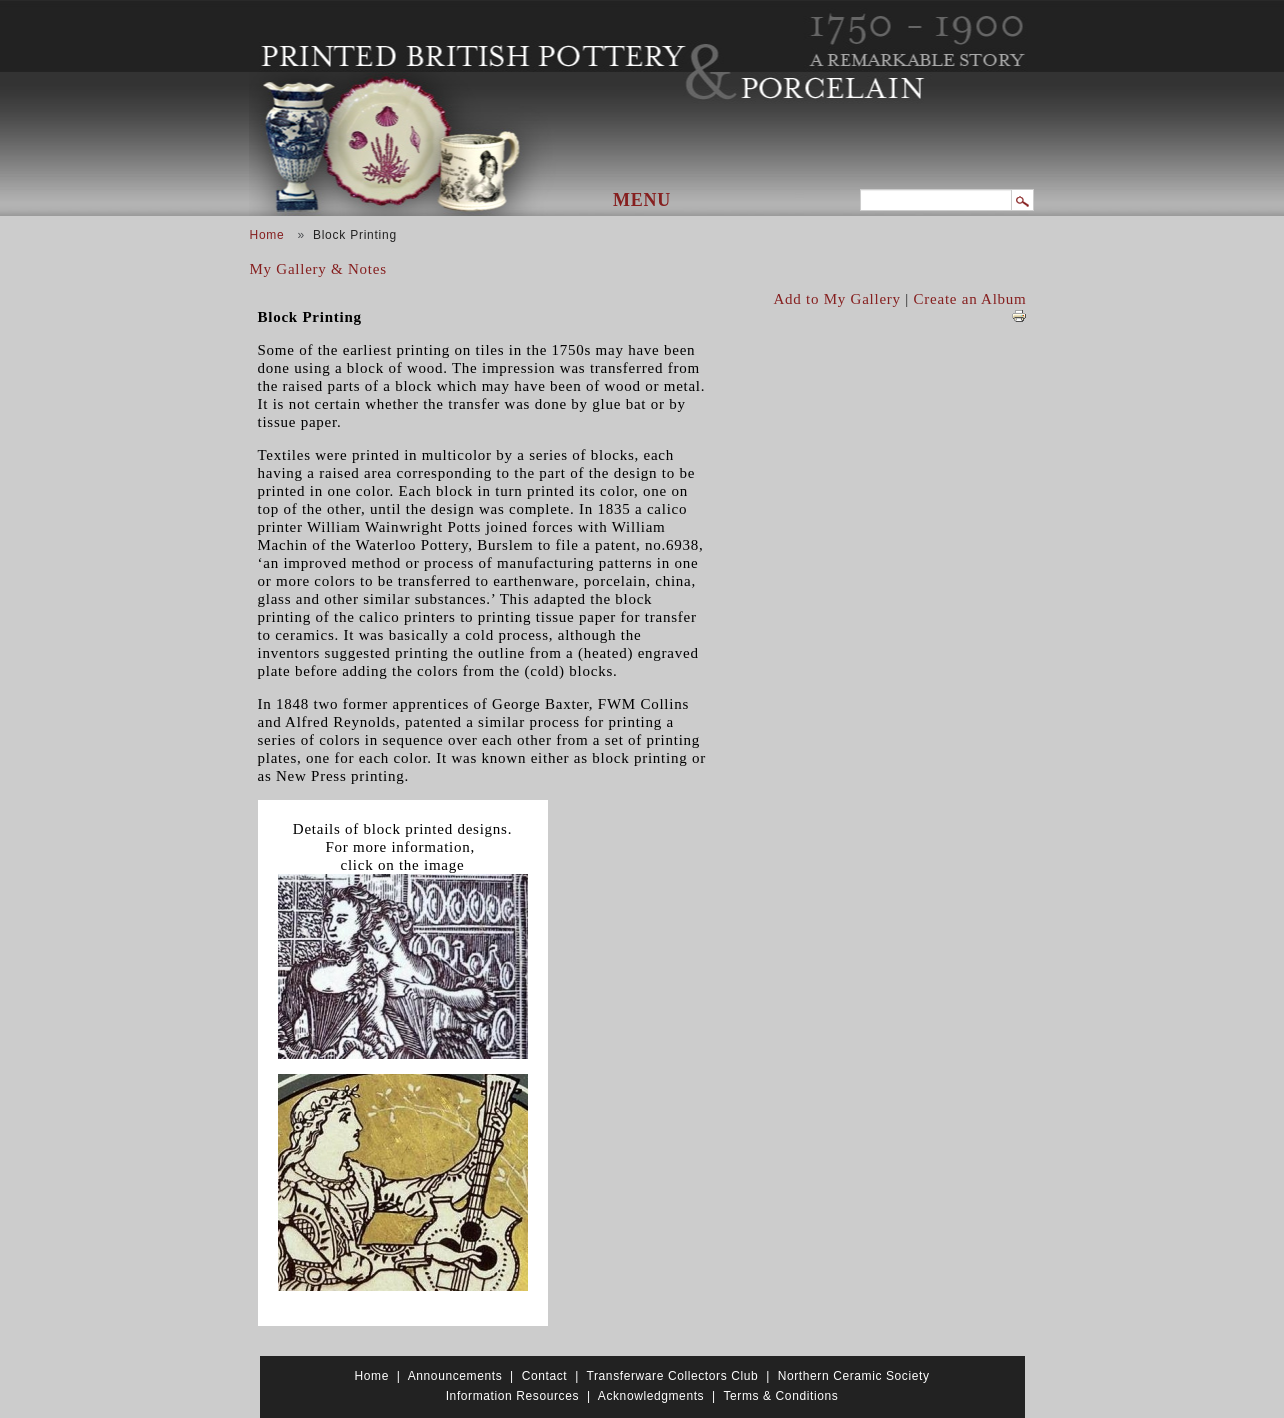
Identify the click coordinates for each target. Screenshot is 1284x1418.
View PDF (1019, 316)
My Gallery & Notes (318, 269)
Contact (545, 1376)
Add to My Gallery (837, 299)
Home (267, 235)
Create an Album (970, 299)
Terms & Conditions (780, 1396)
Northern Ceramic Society (854, 1376)
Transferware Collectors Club (673, 1376)
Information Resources (512, 1396)
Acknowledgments (651, 1396)
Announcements (455, 1376)
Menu (642, 200)
